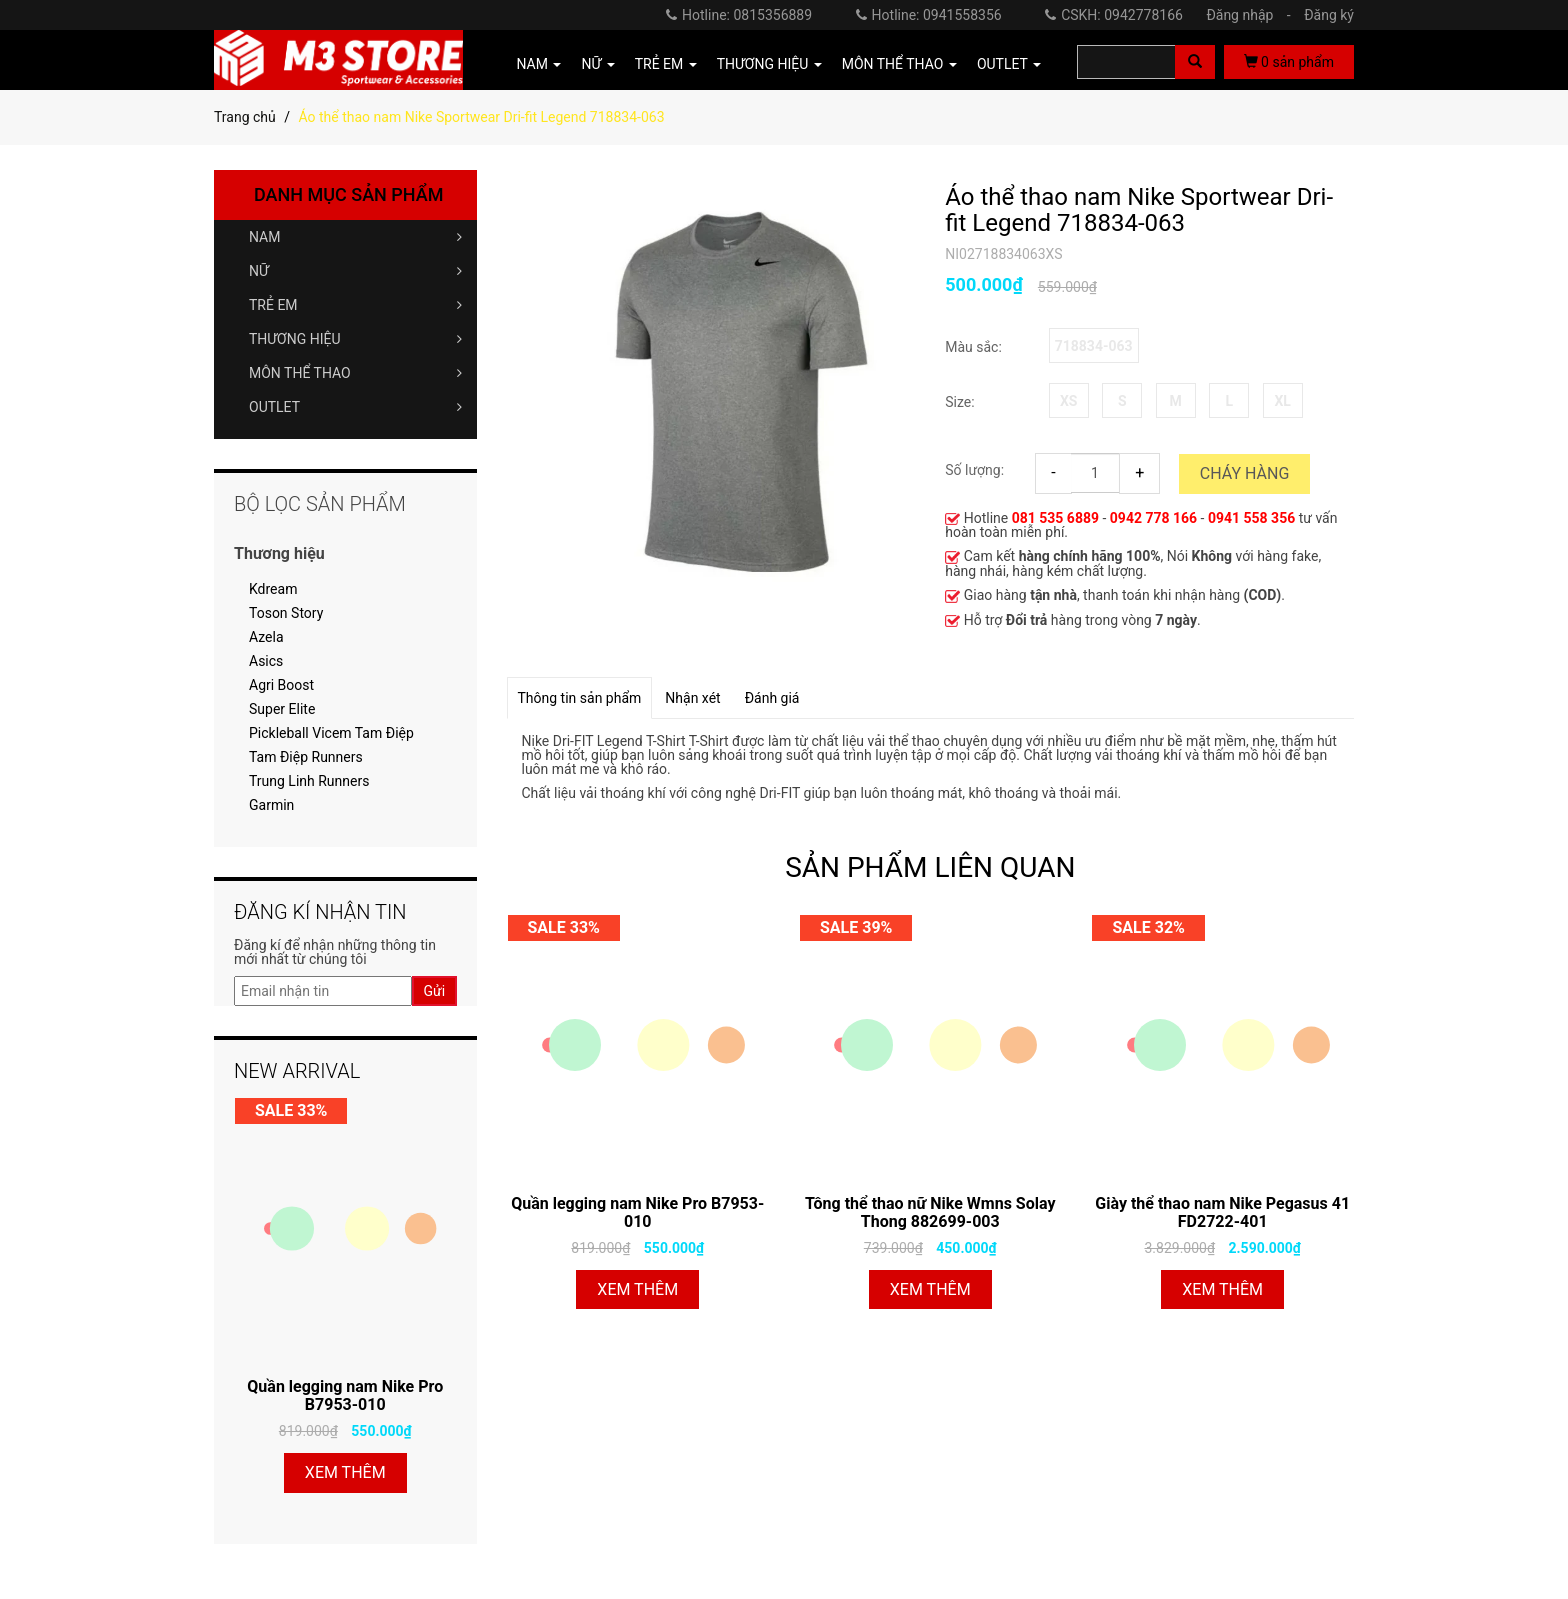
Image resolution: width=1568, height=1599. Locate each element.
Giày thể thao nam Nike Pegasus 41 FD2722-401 (1222, 1212)
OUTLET (355, 407)
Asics (266, 661)
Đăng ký (1329, 15)
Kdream (273, 589)
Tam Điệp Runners (306, 757)
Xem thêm (637, 1289)
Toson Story (286, 613)
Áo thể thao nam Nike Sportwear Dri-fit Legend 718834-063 (1139, 210)
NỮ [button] (597, 64)
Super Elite (282, 709)
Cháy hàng (1245, 473)
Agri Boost (281, 685)
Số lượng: (974, 470)
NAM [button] (539, 64)
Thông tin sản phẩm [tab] (580, 698)
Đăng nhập (1253, 15)
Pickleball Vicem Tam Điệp (331, 733)
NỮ (355, 271)
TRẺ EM (355, 305)
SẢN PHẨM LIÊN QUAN (930, 867)
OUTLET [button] (1009, 64)
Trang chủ (245, 117)
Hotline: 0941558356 (929, 15)
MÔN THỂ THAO (355, 373)
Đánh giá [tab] (772, 698)
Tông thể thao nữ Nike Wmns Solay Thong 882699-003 (930, 1212)
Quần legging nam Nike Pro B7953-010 (637, 1212)
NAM (355, 237)
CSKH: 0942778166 (1114, 15)
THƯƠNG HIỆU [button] (769, 64)
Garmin (271, 805)
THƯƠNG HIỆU (355, 339)
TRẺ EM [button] (666, 64)
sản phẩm (1289, 62)
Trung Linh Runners (309, 781)
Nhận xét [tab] (692, 698)
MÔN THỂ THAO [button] (899, 64)
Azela (266, 637)
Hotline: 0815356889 (739, 15)
